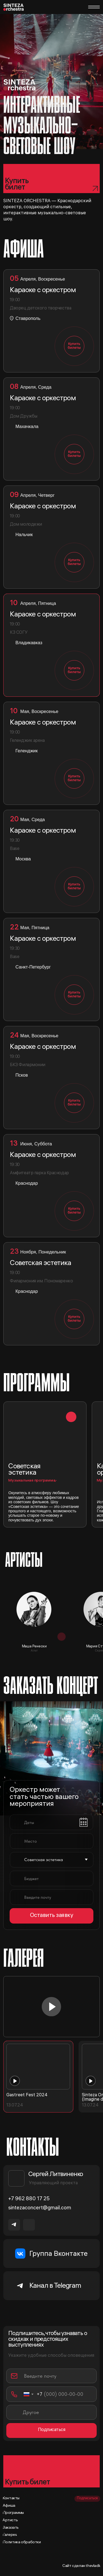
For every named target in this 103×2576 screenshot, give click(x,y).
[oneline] (56, 1841)
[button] (45, 1464)
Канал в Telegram (55, 2286)
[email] (56, 1897)
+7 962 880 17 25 (29, 2199)
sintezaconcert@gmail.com (39, 2208)
